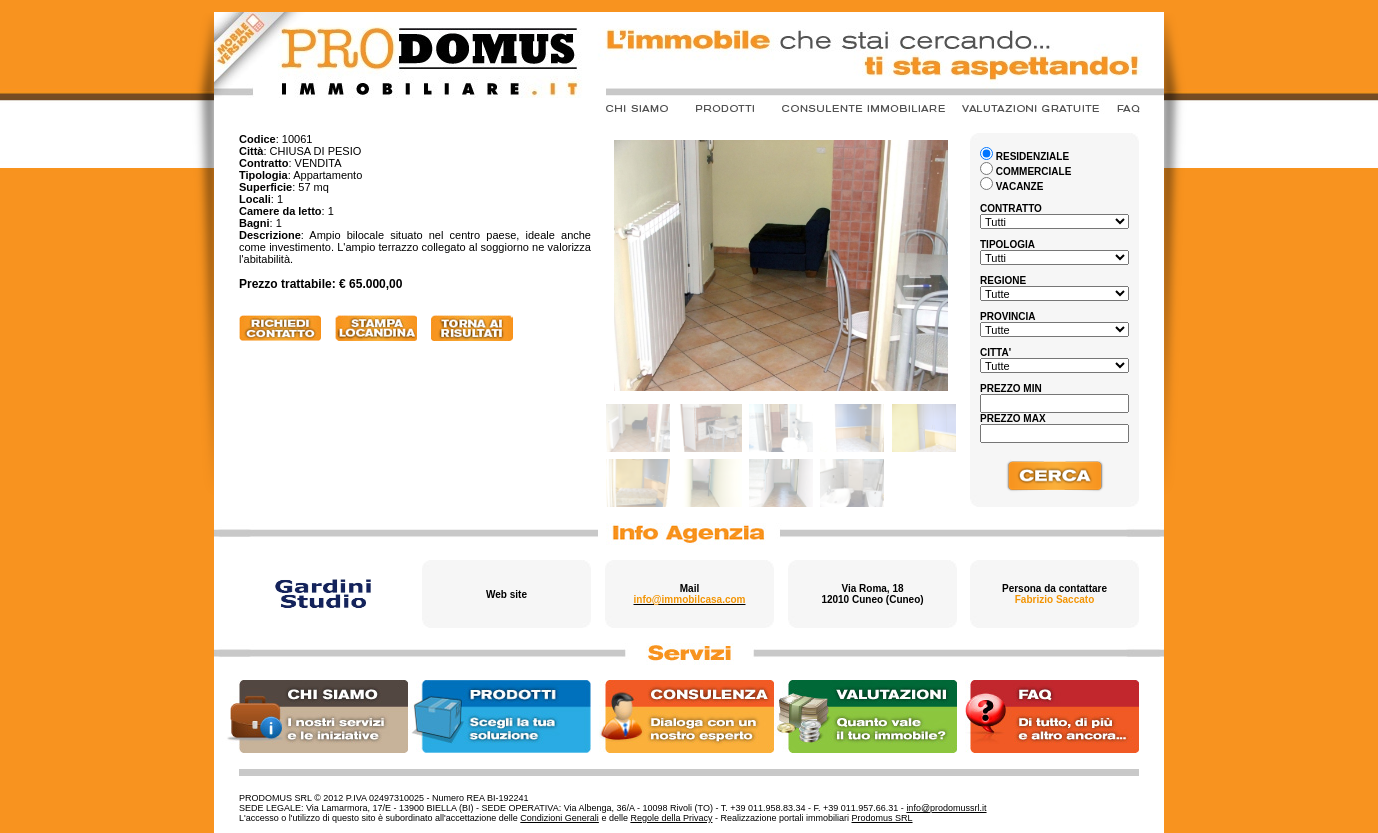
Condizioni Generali (559, 818)
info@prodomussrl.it (946, 808)
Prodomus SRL (882, 818)
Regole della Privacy (671, 818)
